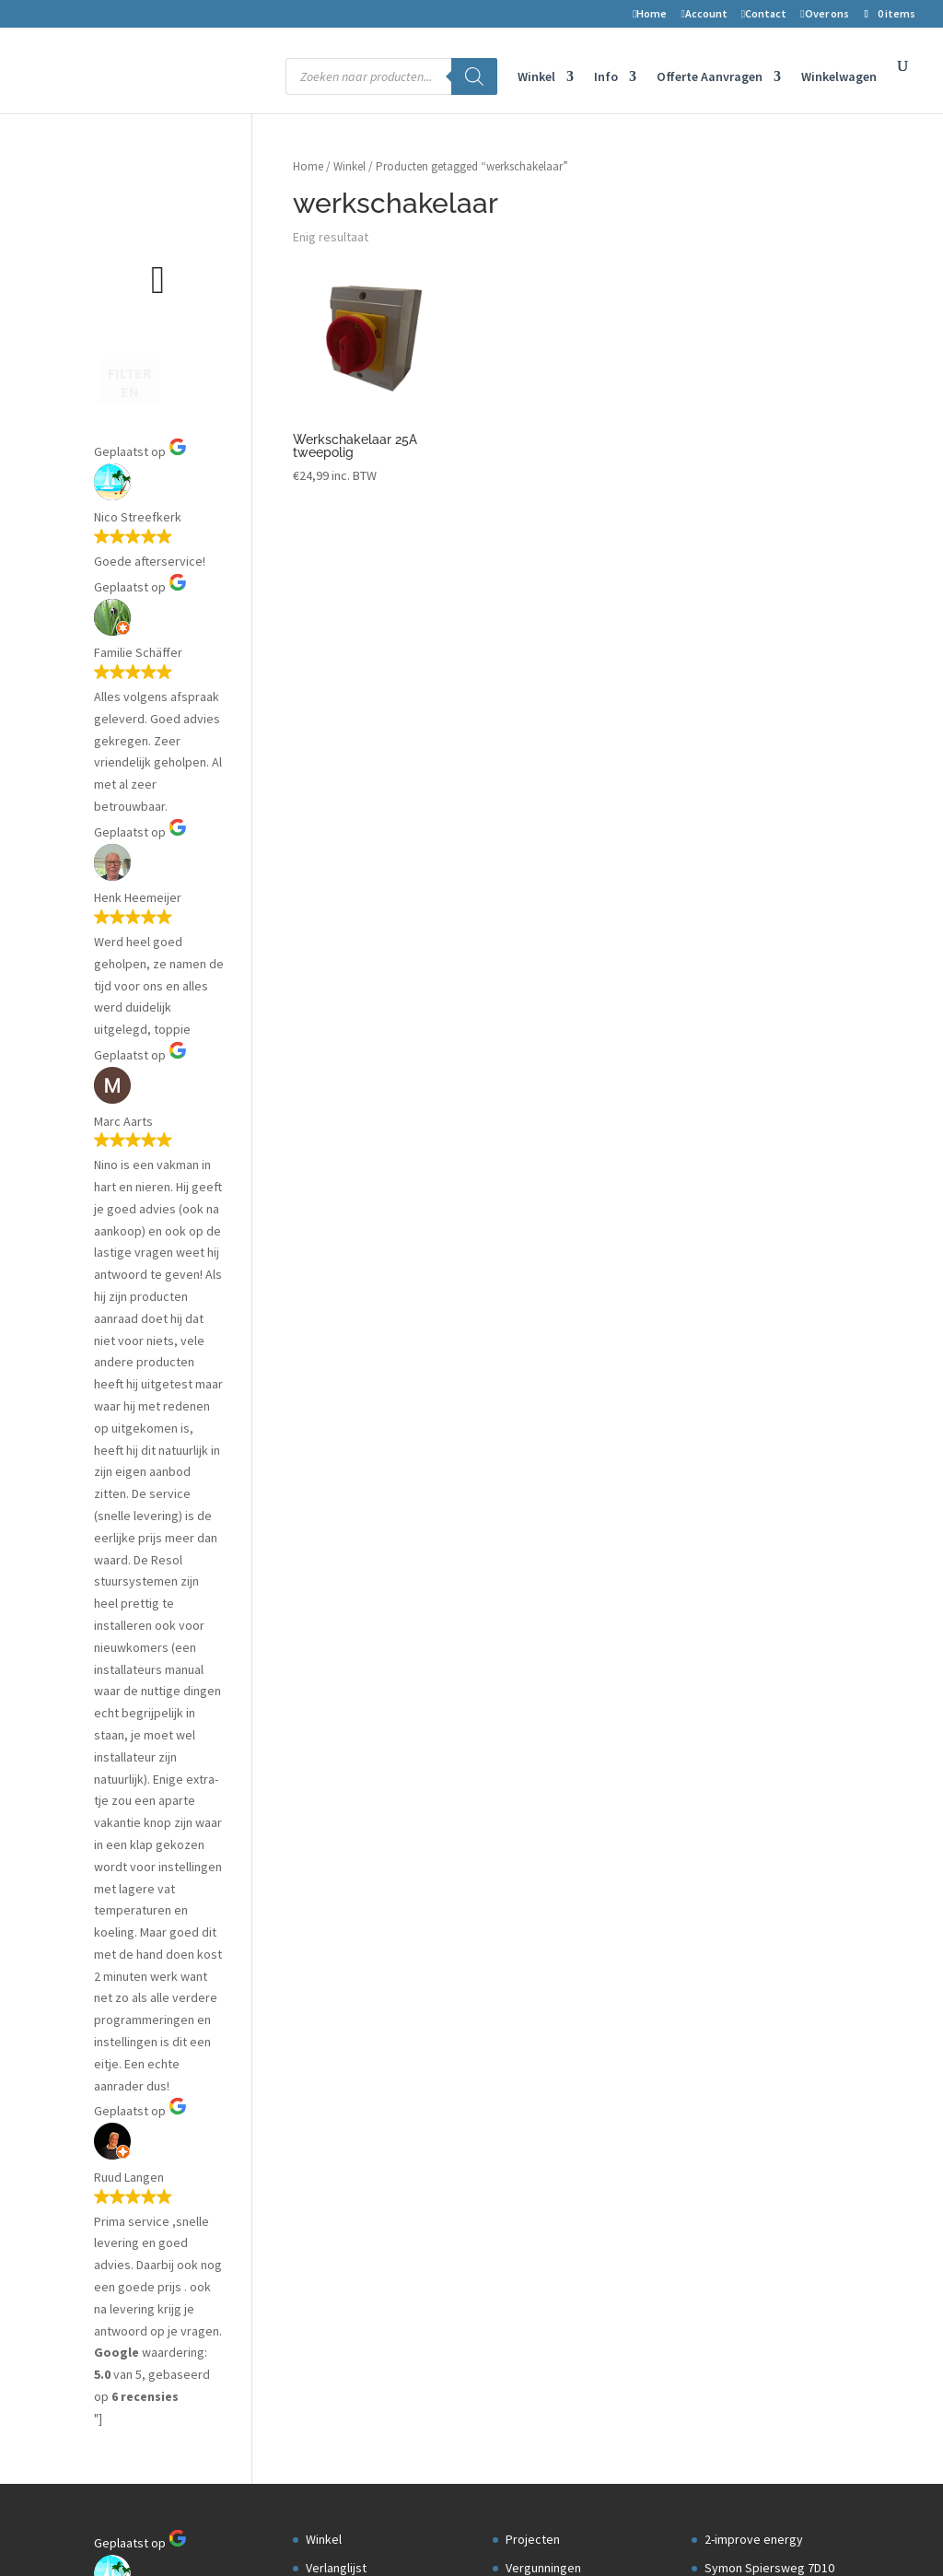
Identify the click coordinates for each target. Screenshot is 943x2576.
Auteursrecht (342, 786)
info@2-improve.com (762, 757)
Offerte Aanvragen (710, 77)
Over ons (824, 14)
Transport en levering (365, 843)
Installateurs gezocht (564, 728)
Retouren (335, 728)
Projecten (533, 615)
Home (650, 14)
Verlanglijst (336, 644)
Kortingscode (343, 870)
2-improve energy (753, 615)
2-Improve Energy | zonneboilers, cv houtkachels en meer (256, 2531)
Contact (763, 14)
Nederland (733, 701)
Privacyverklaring (357, 814)
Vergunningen (543, 644)
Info (606, 77)
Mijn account (340, 672)
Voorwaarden (346, 757)
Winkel (536, 77)
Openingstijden (746, 786)
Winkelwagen (839, 77)
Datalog (527, 701)
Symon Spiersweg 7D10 (769, 644)
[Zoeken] (474, 76)
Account (704, 14)
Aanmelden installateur (569, 757)
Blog (518, 672)
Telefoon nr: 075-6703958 (772, 728)
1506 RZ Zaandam (752, 672)
